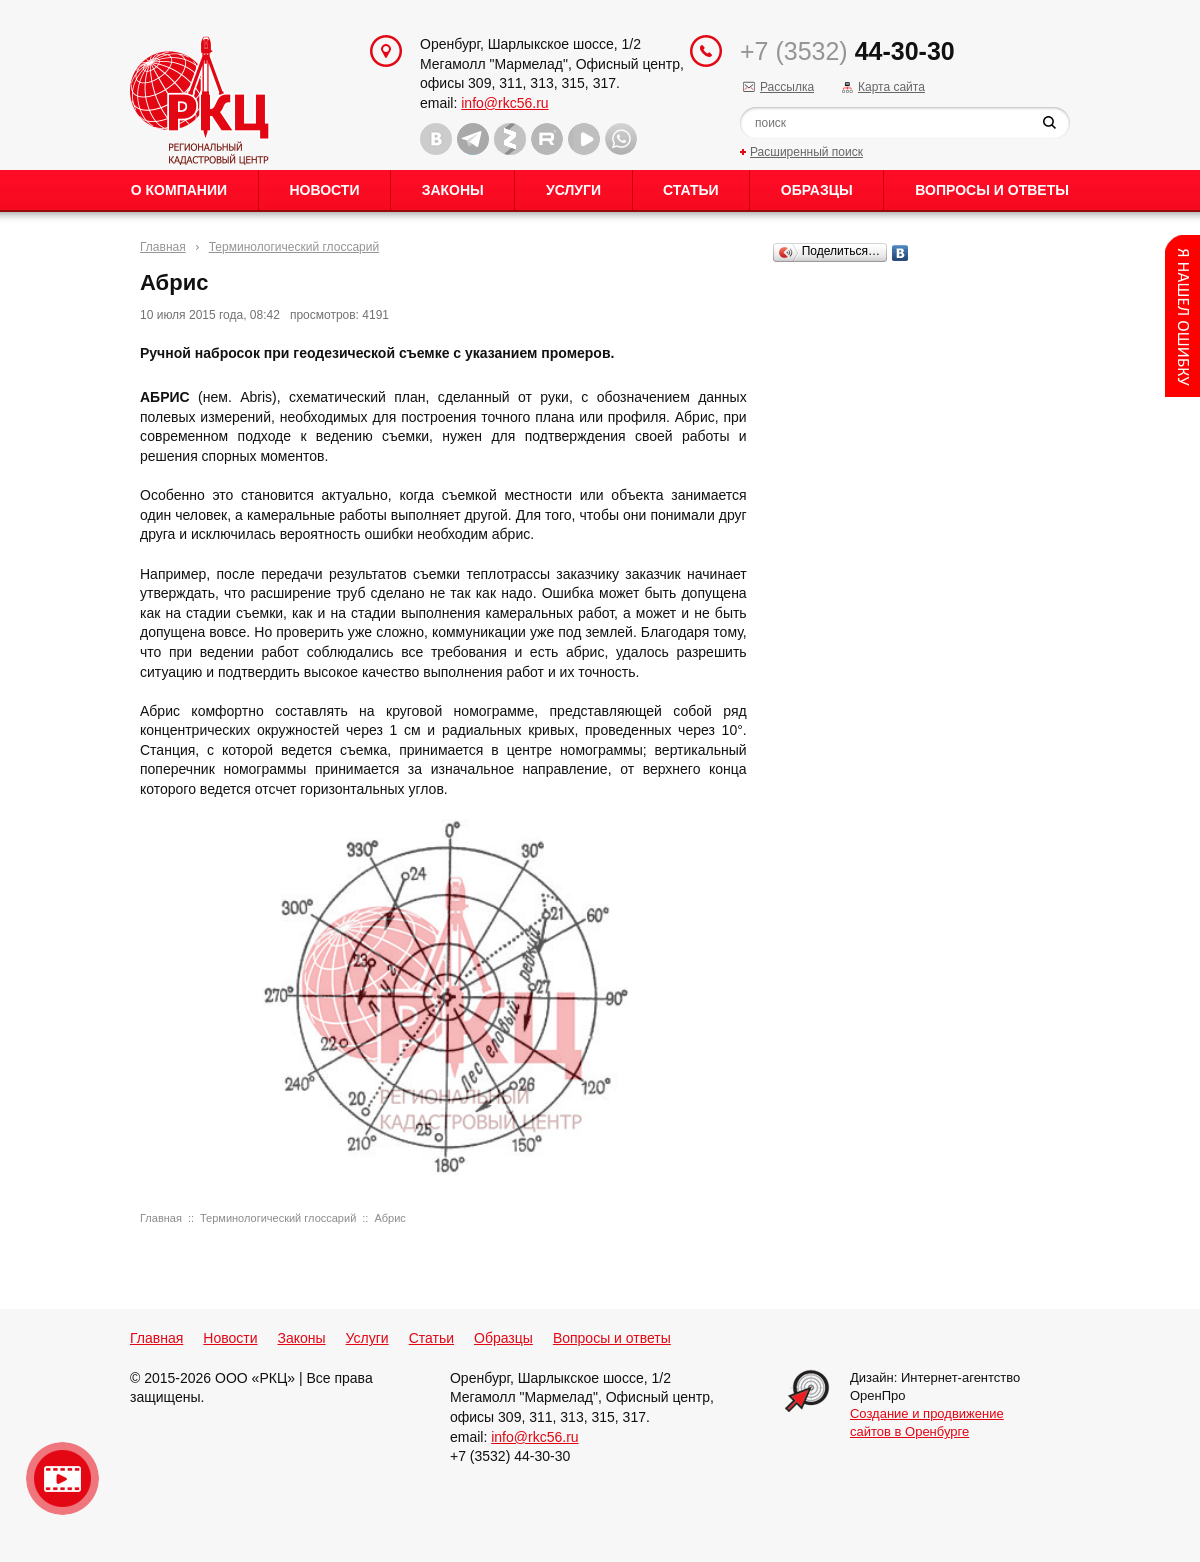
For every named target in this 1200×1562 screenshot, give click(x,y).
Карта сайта (891, 87)
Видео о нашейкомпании (62, 1478)
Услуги (573, 190)
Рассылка (787, 87)
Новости (324, 190)
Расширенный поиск (806, 152)
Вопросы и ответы (992, 190)
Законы (453, 190)
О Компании (179, 190)
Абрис (389, 1218)
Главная (163, 247)
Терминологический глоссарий (294, 247)
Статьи (691, 190)
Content (1182, 316)
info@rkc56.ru (504, 103)
